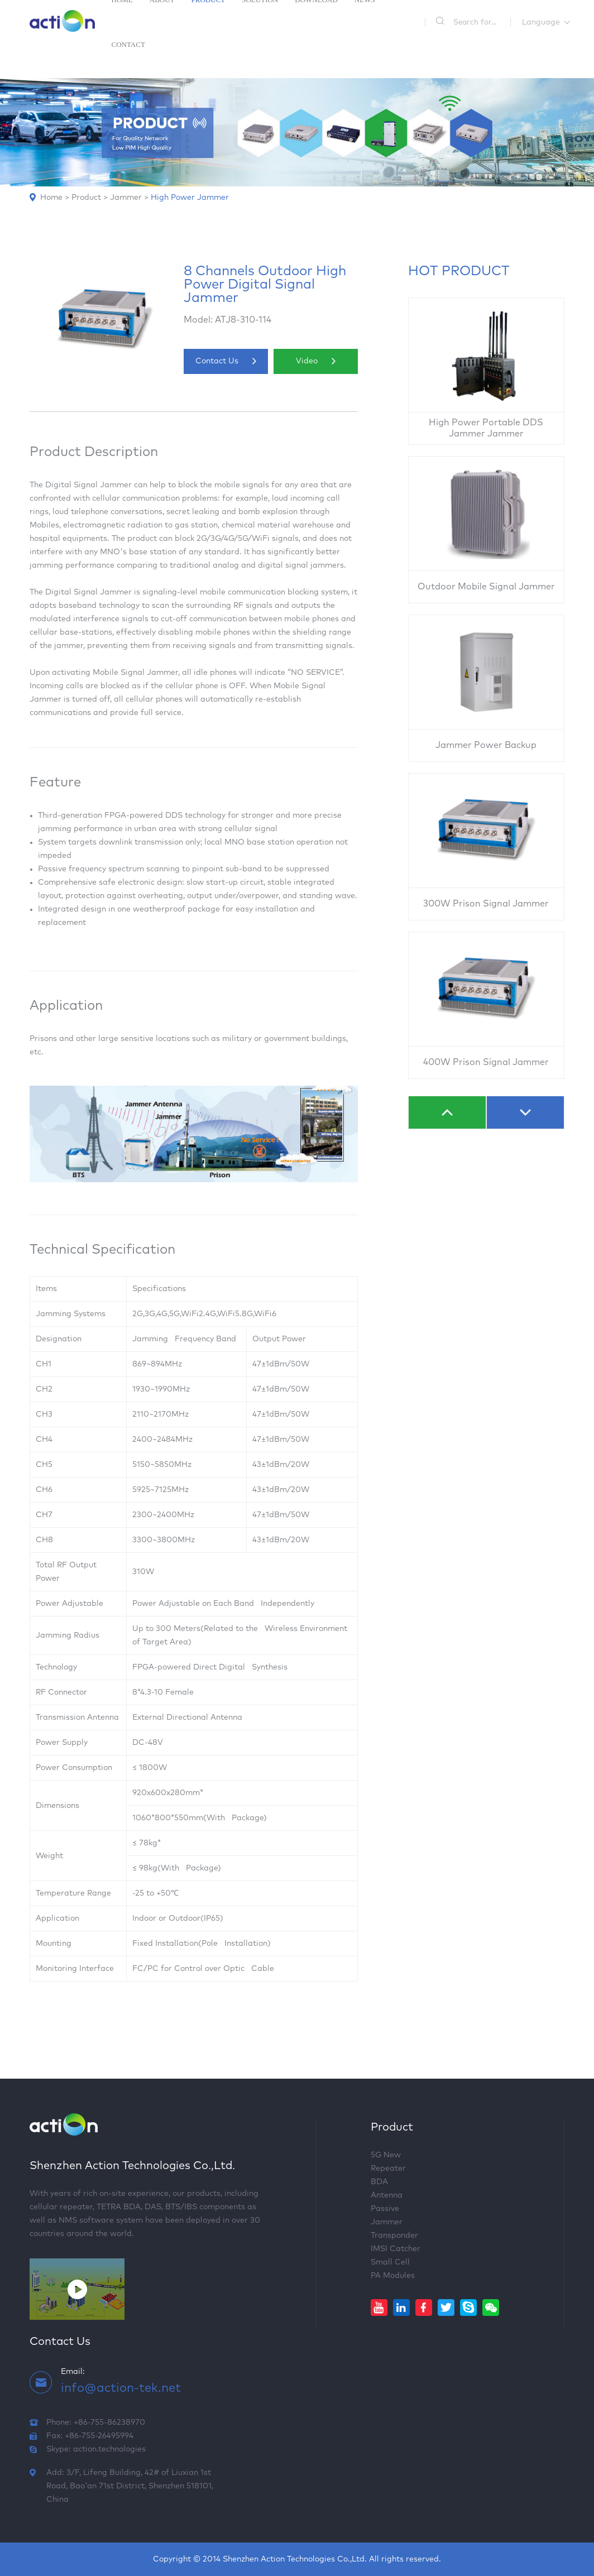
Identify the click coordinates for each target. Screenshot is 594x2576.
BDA (379, 2182)
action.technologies (109, 2449)
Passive (385, 2209)
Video (316, 361)
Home (51, 198)
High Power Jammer (190, 198)
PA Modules (393, 2276)
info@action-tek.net (121, 2388)
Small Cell (390, 2262)
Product (86, 198)
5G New (386, 2155)
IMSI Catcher (395, 2249)
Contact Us (225, 361)
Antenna (387, 2195)
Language (541, 22)
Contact (128, 44)
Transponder (394, 2235)
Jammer (126, 198)
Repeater (388, 2168)
